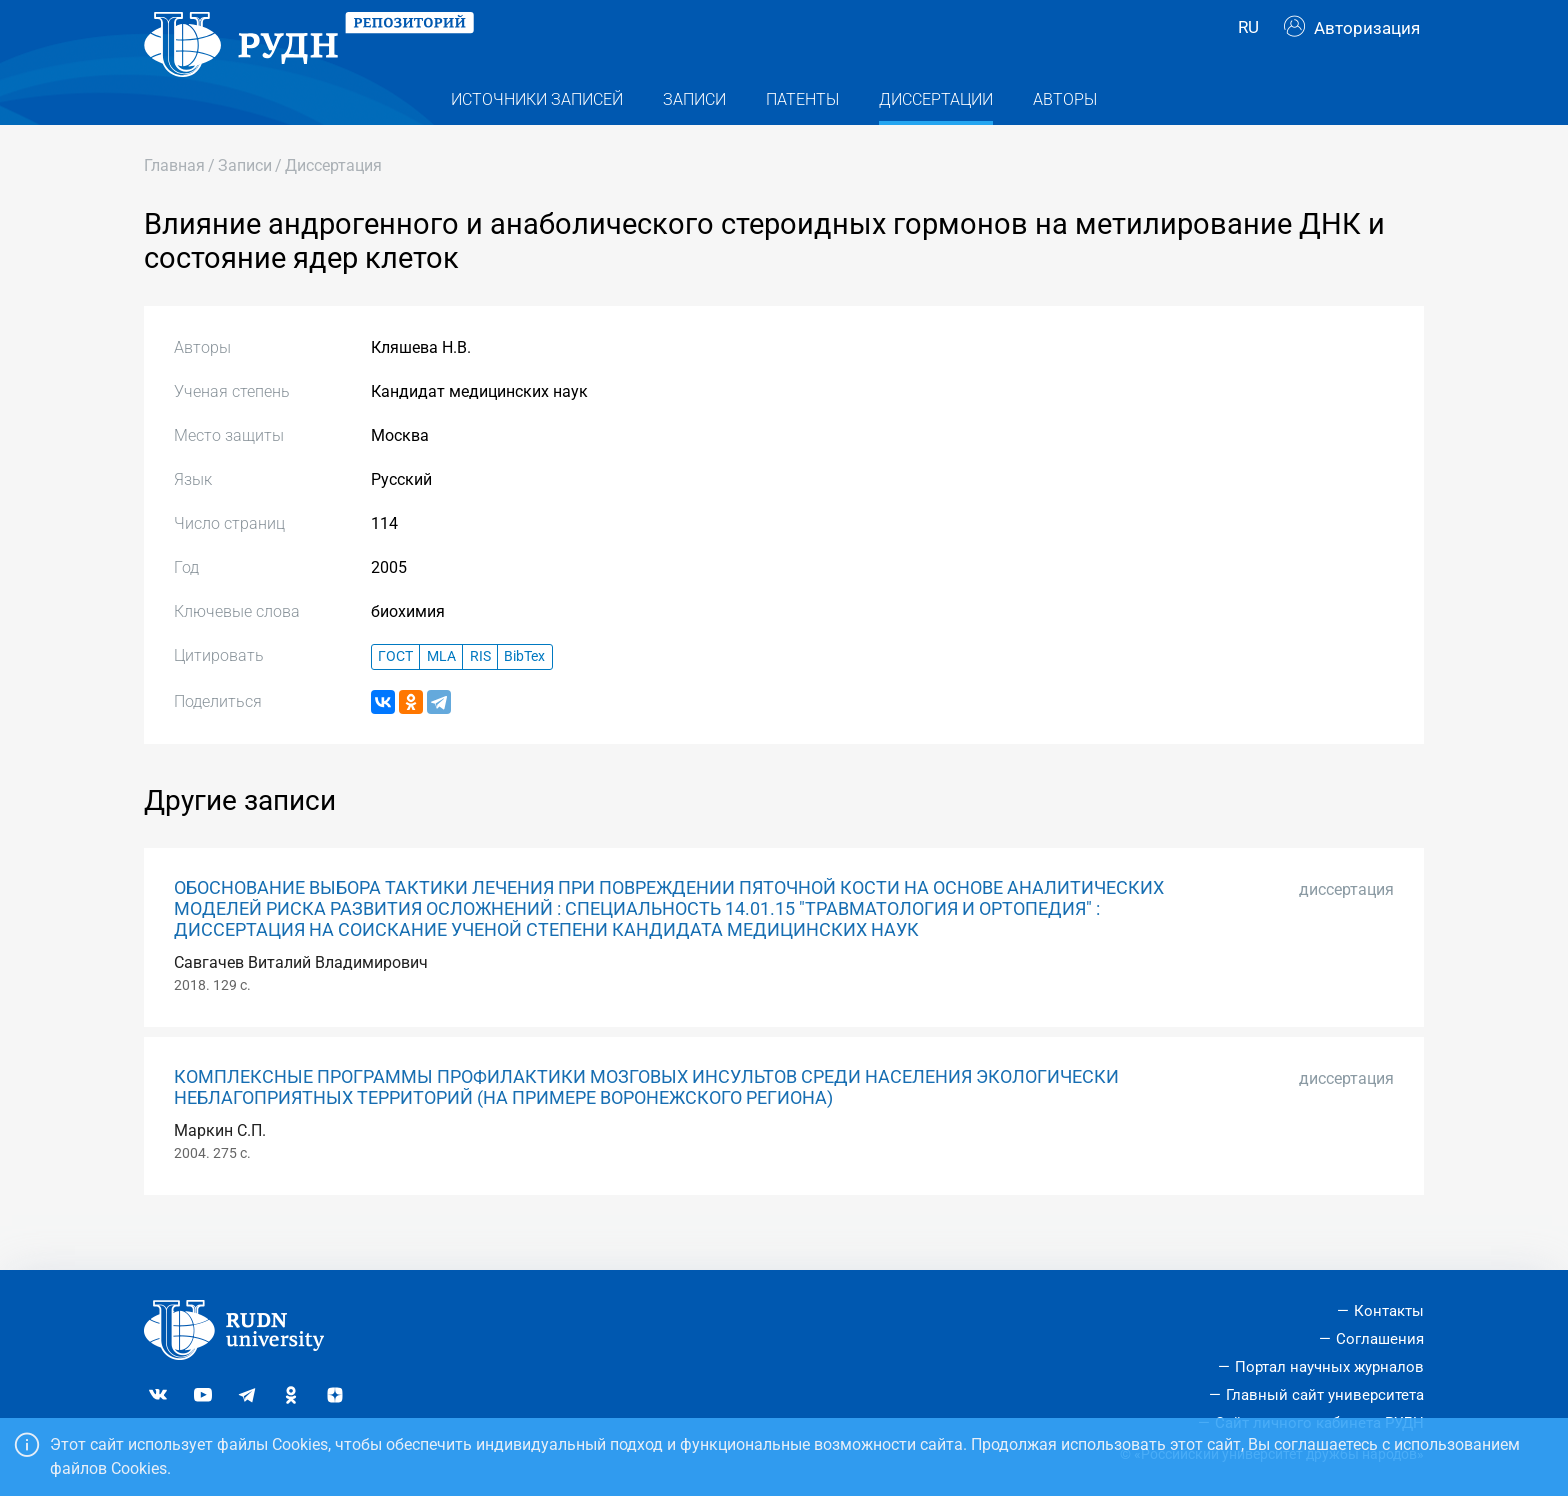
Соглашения (1380, 1339)
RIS (480, 692)
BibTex (524, 692)
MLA (441, 692)
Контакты (1389, 1311)
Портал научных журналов (1329, 1367)
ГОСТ (395, 692)
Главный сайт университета (1325, 1395)
